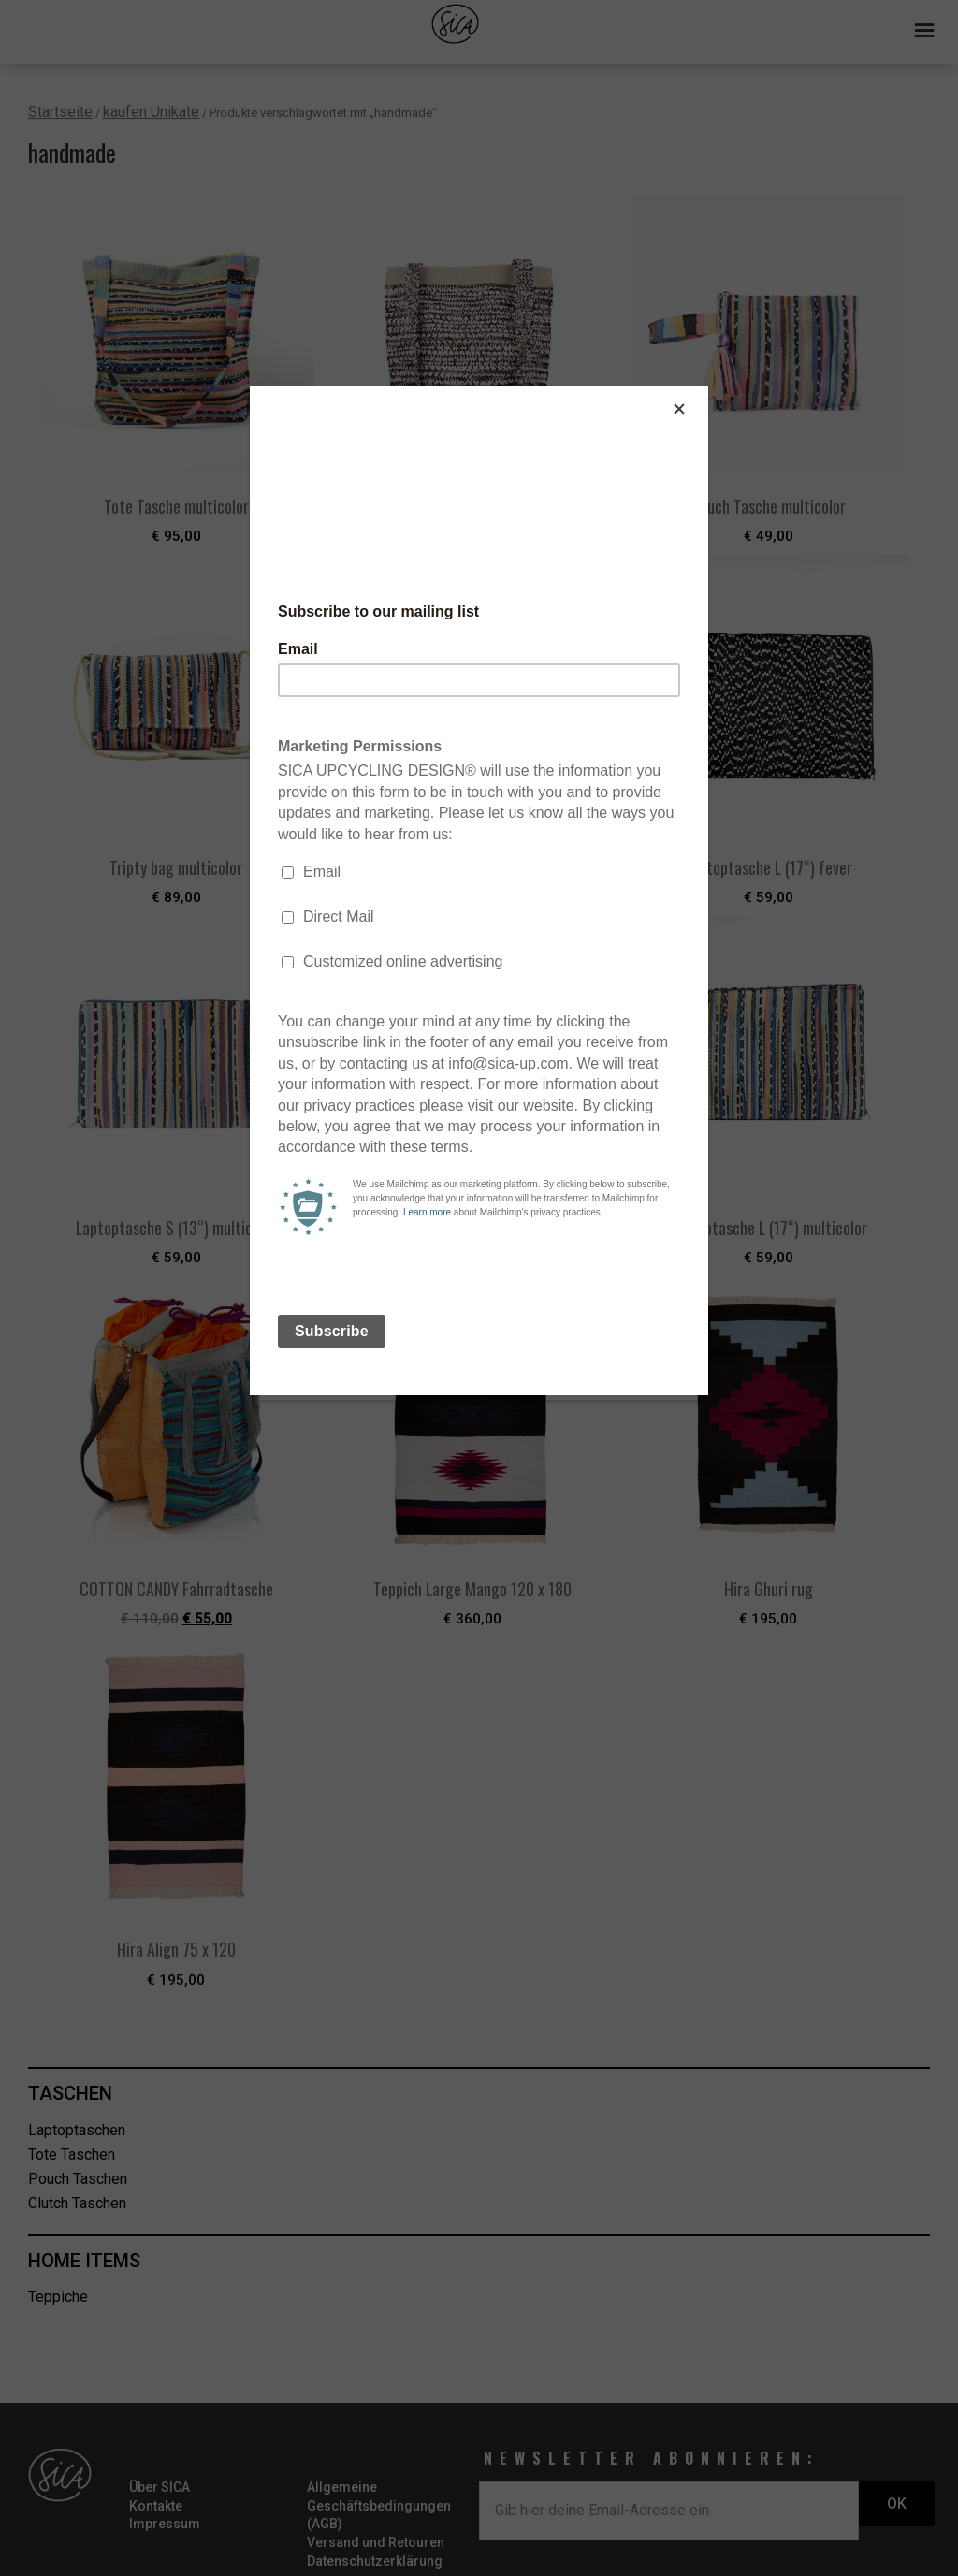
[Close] (703, 391)
